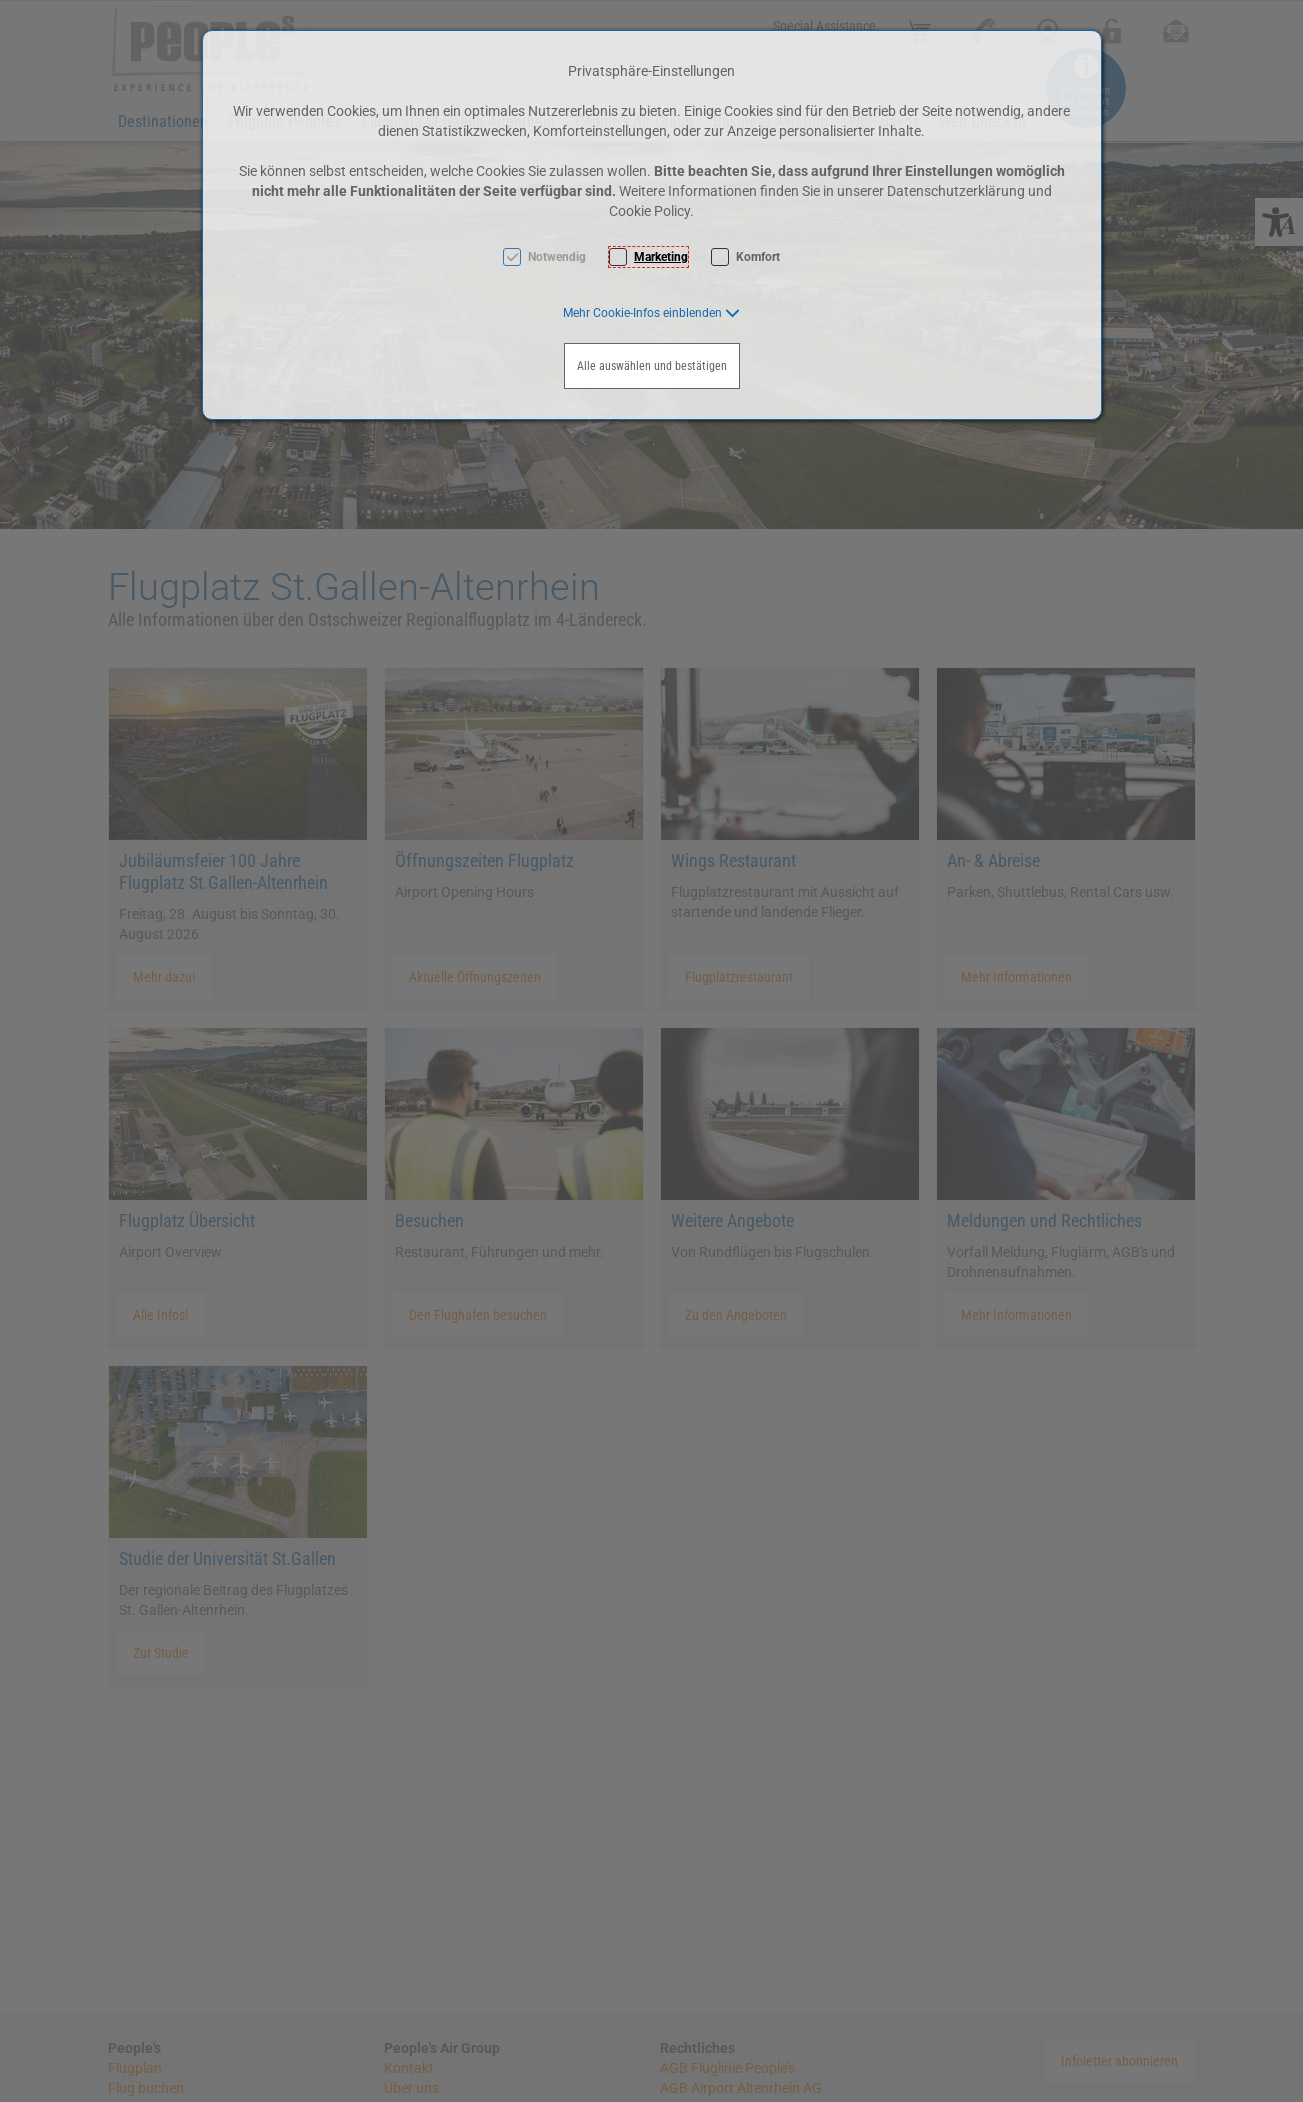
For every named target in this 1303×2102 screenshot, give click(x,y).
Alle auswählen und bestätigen (652, 366)
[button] (651, 313)
